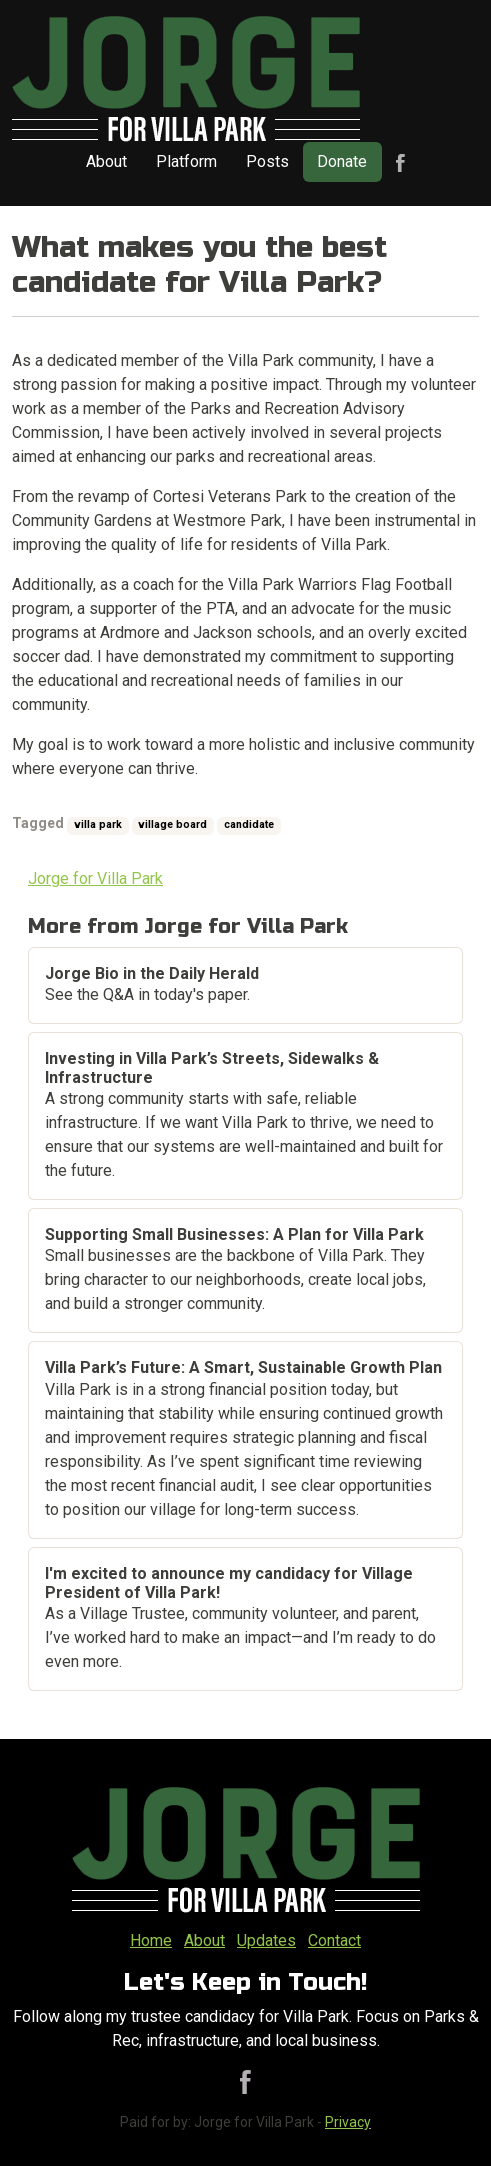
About (106, 161)
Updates (266, 1940)
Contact (334, 1940)
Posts (267, 161)
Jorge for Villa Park (95, 878)
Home (151, 1940)
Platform (186, 161)
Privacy (348, 2122)
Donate (342, 161)
